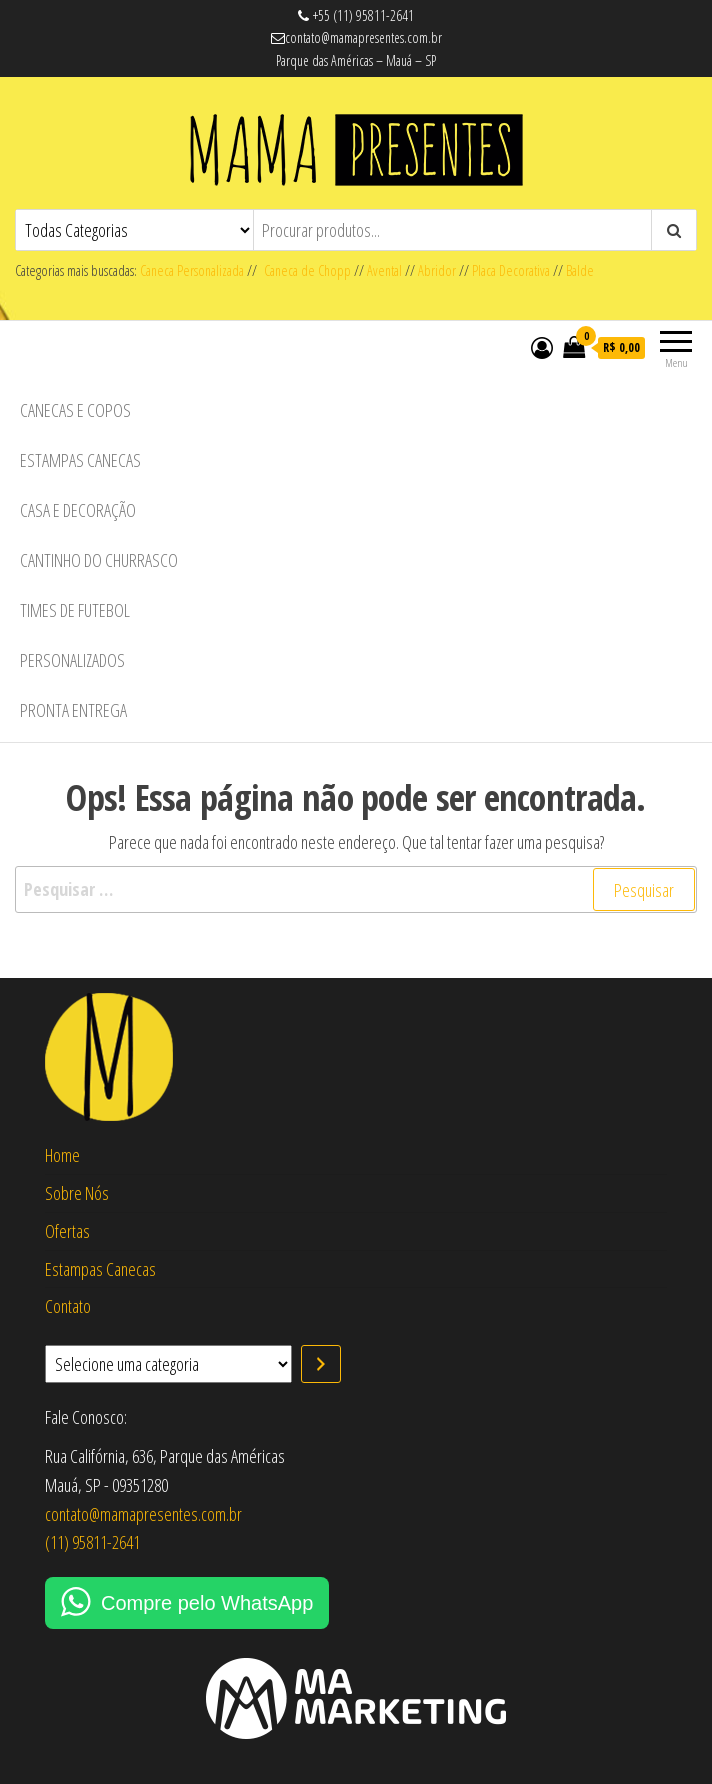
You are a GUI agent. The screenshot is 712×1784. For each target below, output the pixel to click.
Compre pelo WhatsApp (207, 1603)
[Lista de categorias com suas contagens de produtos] (168, 1364)
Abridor (437, 270)
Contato (68, 1306)
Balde (580, 270)
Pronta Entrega (73, 710)
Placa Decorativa (511, 270)
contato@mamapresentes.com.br (143, 1514)
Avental (384, 270)
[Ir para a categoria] (321, 1364)
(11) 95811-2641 (92, 1542)
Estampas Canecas (80, 460)
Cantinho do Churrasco (99, 560)
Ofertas (67, 1231)
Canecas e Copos (75, 410)
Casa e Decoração (78, 510)
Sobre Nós (77, 1193)
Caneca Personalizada (192, 270)
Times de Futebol (75, 610)
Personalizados (72, 660)
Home (62, 1155)
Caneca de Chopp (304, 270)
